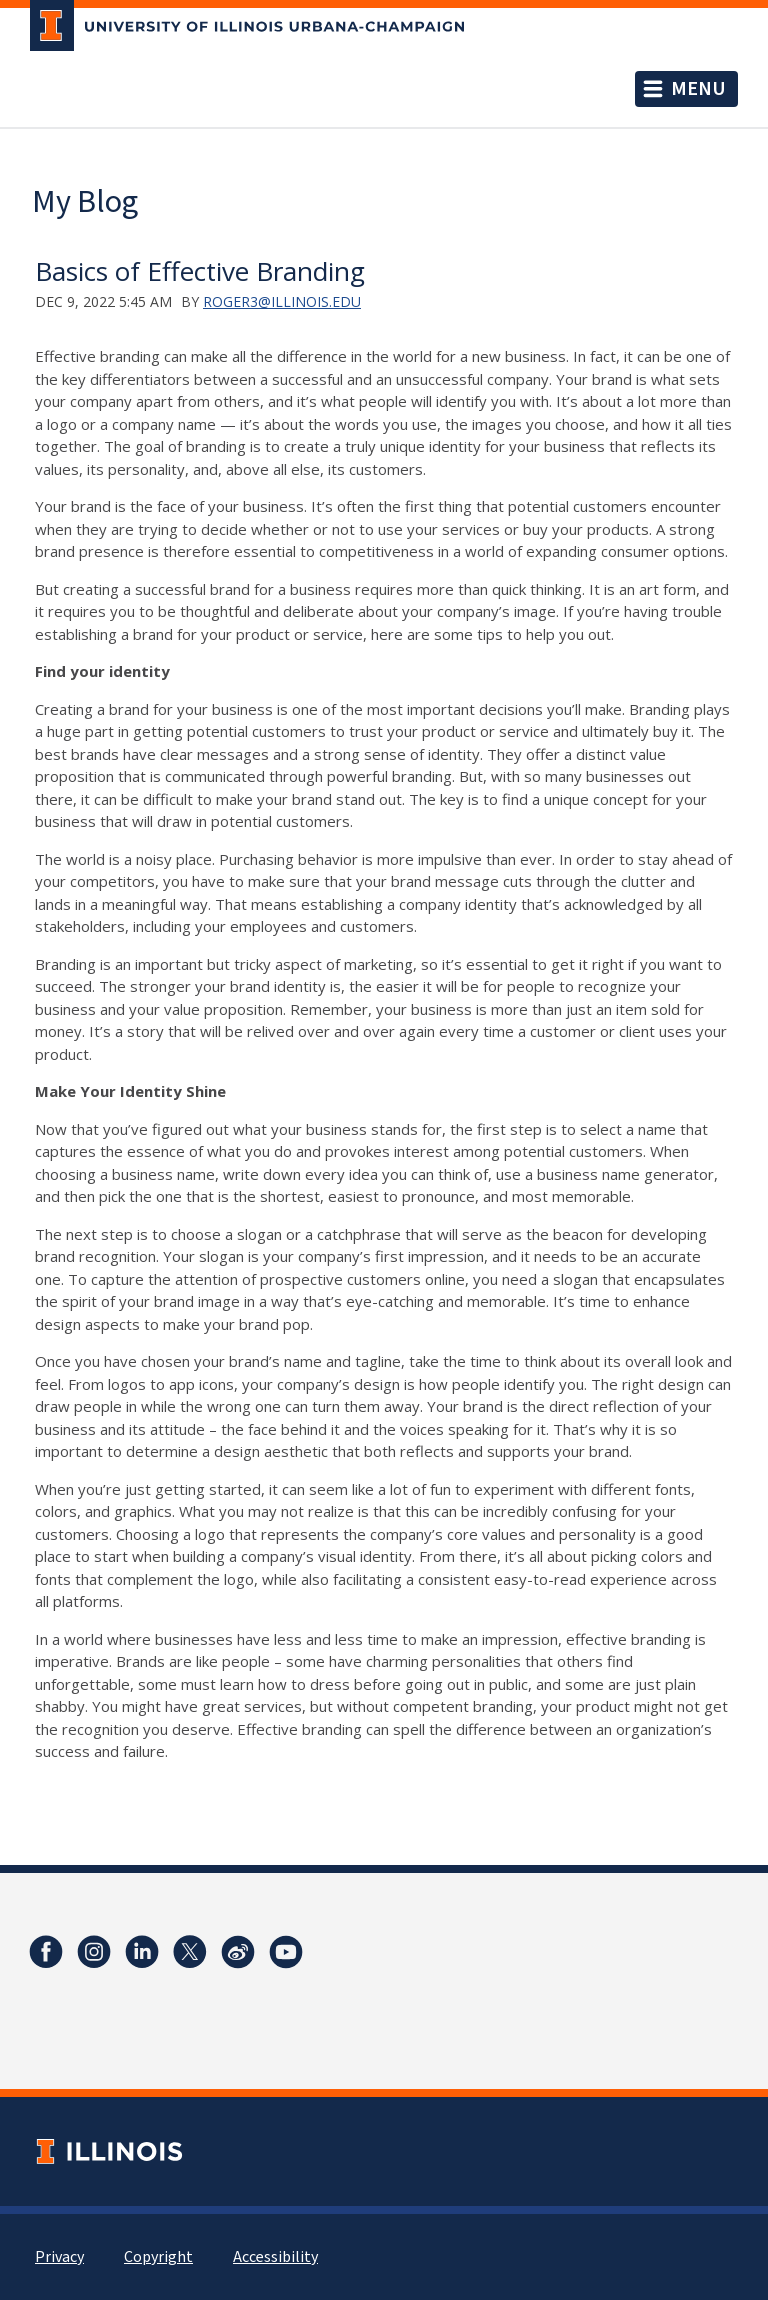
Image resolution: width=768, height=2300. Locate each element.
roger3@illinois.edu (282, 301)
